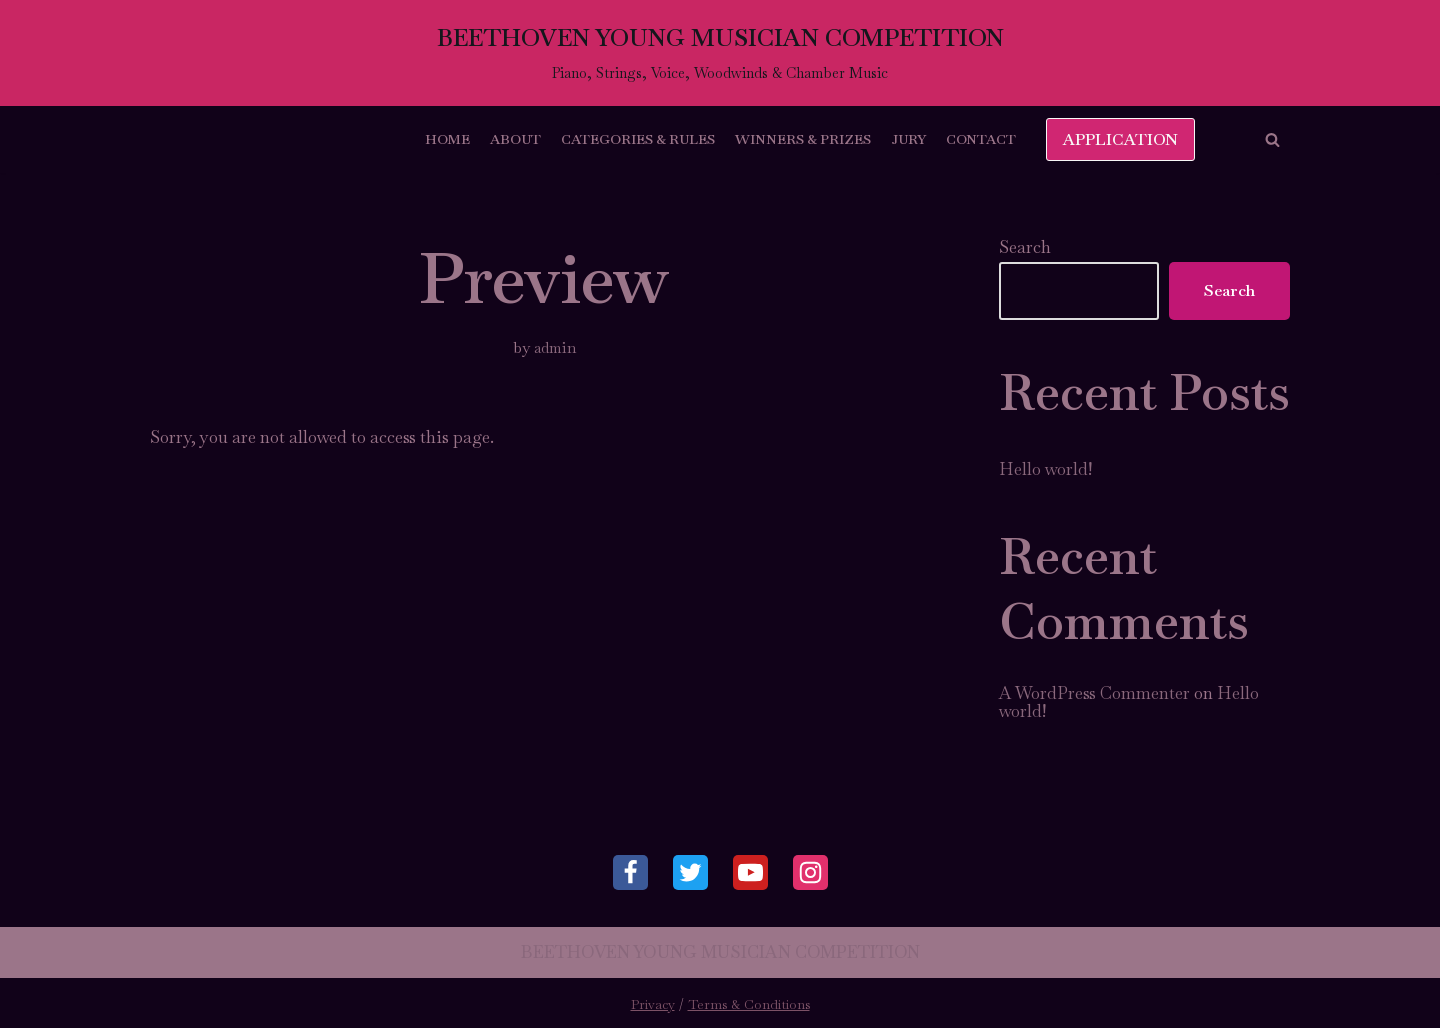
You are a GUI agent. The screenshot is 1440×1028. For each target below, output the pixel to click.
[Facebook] (630, 872)
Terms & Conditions (749, 1004)
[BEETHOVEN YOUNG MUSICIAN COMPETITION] (720, 53)
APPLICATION (1120, 139)
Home (447, 139)
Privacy (653, 1004)
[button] (1272, 139)
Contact (981, 139)
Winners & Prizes (803, 139)
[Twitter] (690, 872)
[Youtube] (750, 872)
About (515, 139)
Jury (908, 139)
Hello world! (1045, 469)
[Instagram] (810, 872)
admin (555, 348)
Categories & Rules (638, 139)
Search (1025, 247)
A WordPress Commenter (1094, 693)
